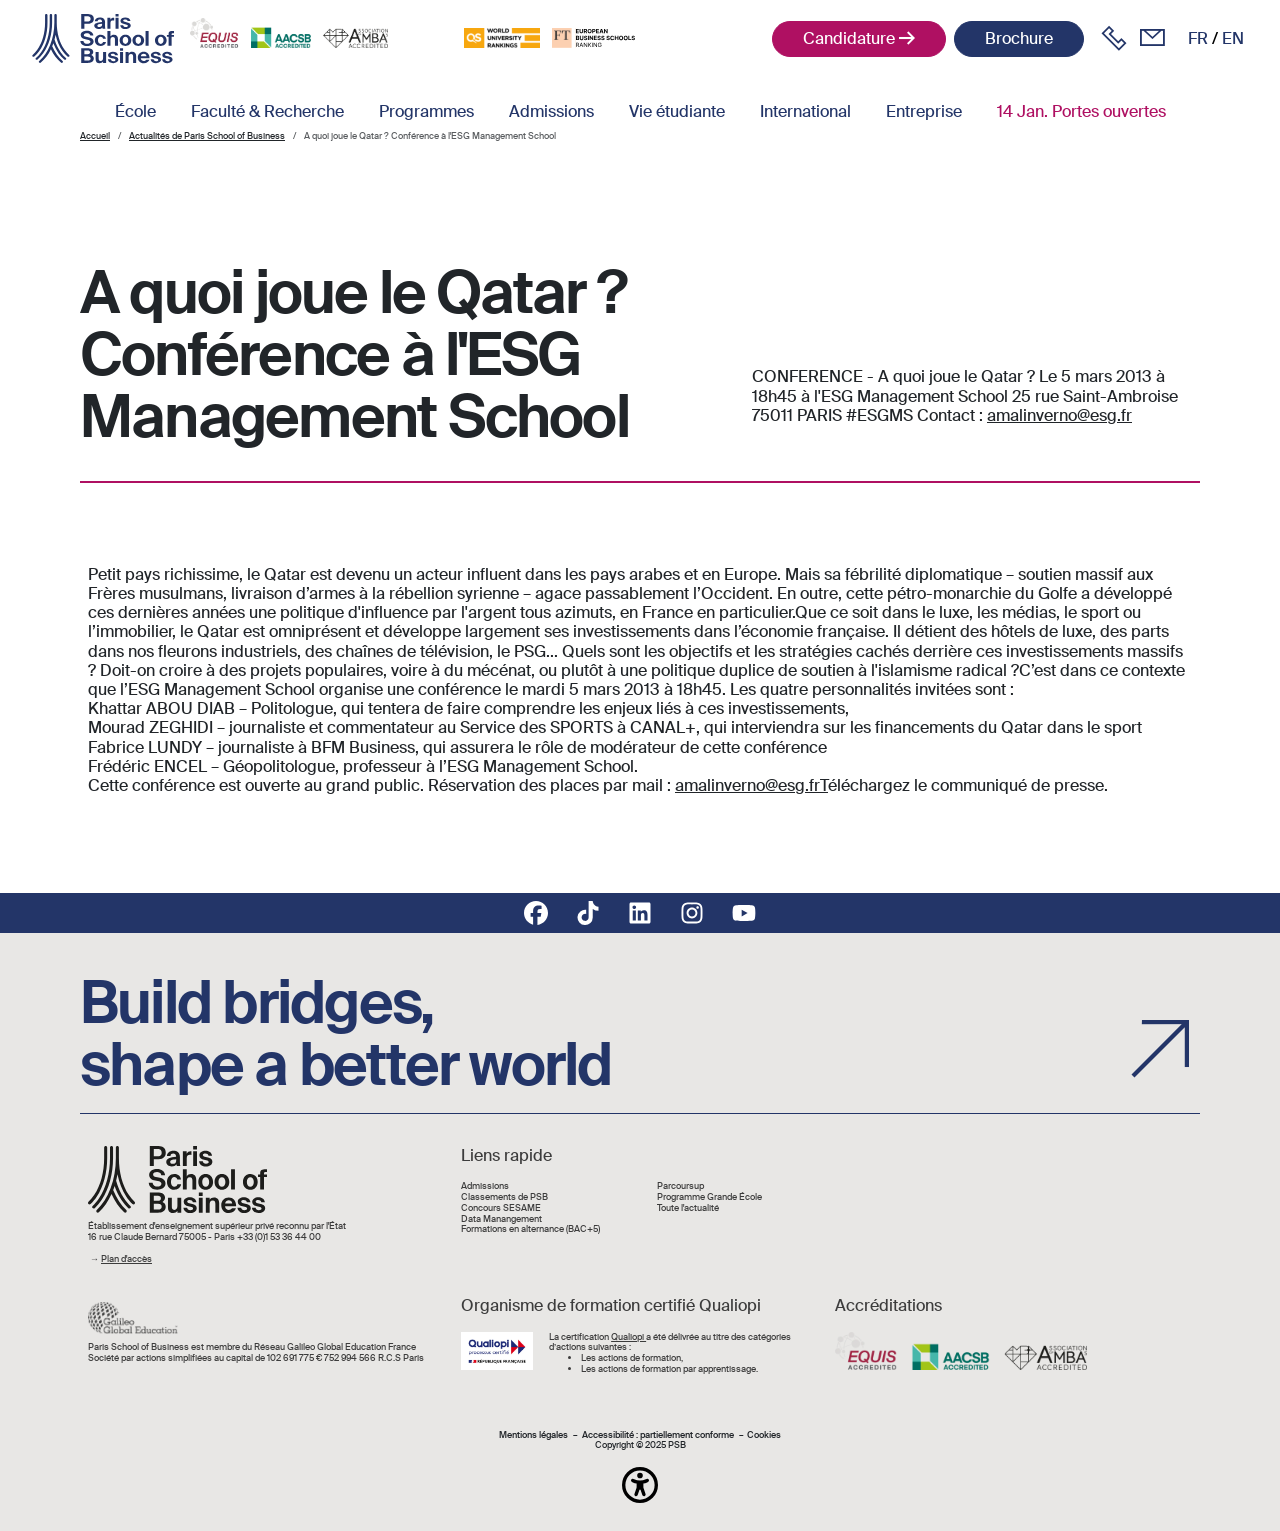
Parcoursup (680, 1186)
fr (1198, 38)
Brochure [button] (1019, 38)
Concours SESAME (501, 1208)
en (1233, 38)
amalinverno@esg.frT (751, 785)
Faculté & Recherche (267, 111)
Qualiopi (628, 1337)
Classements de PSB (504, 1197)
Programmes (426, 111)
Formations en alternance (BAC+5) (530, 1229)
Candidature (849, 38)
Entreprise (924, 111)
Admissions (551, 111)
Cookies (764, 1435)
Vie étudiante (677, 111)
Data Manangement (501, 1219)
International (805, 111)
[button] (640, 1485)
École (135, 111)
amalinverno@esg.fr (1059, 415)
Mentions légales (533, 1435)
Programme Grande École (709, 1197)
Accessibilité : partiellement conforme (658, 1435)
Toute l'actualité (688, 1208)
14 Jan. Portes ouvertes (1081, 111)
